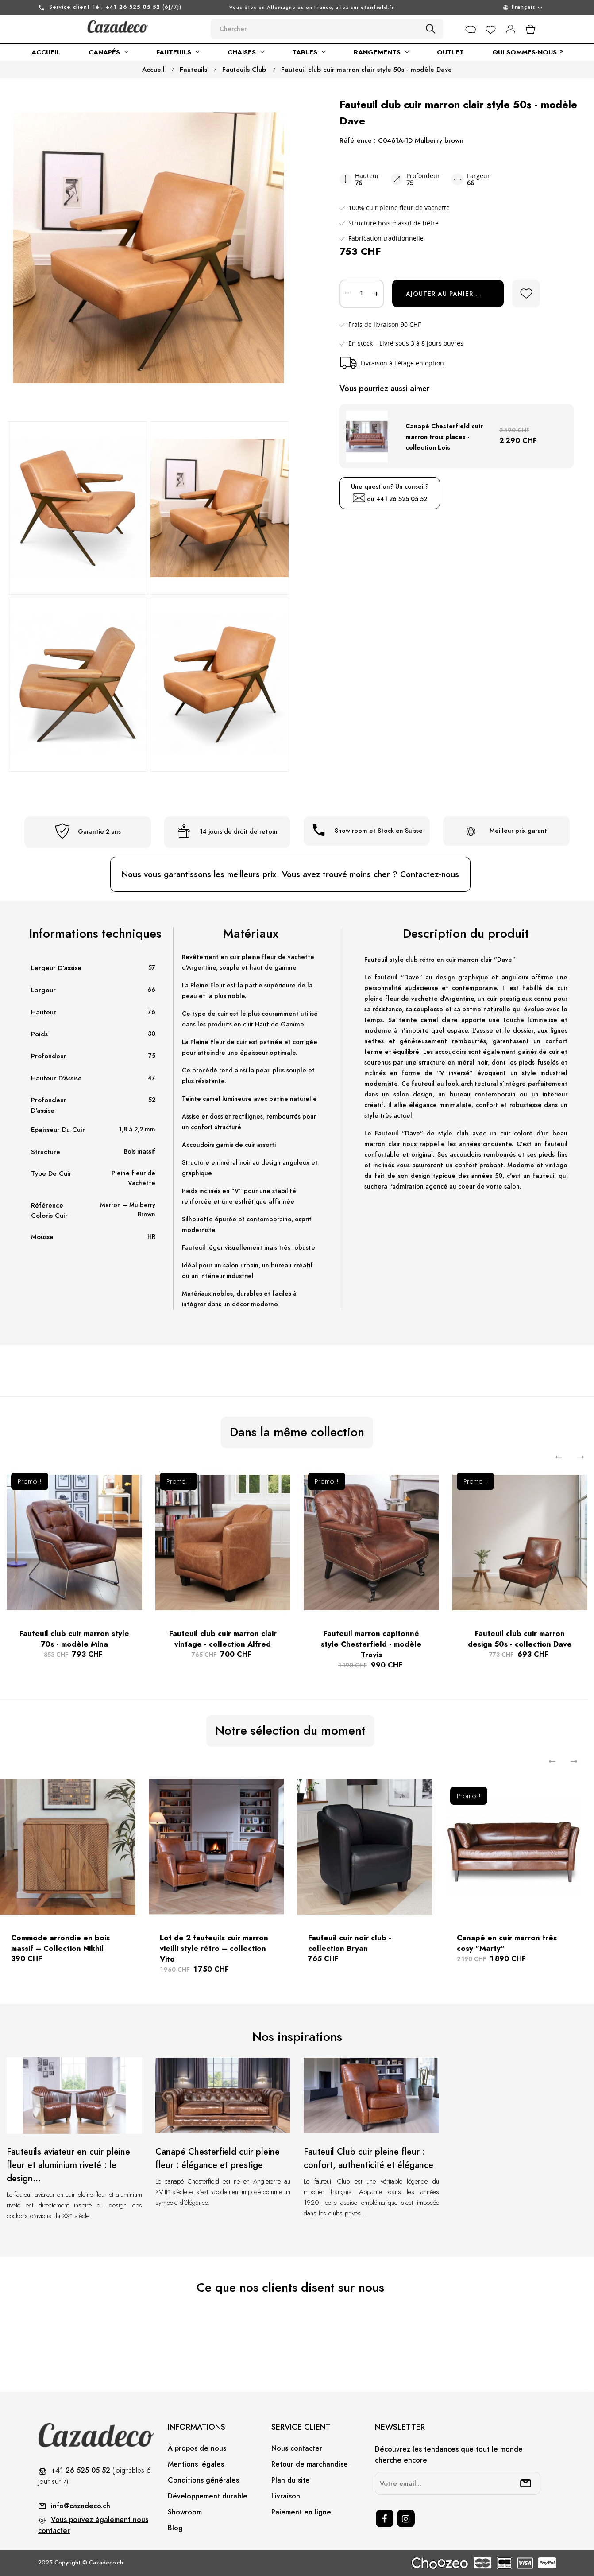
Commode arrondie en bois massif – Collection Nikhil (60, 1943)
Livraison (285, 2496)
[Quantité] (362, 293)
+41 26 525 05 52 (401, 499)
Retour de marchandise (309, 2464)
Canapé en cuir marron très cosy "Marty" (507, 1943)
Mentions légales (196, 2464)
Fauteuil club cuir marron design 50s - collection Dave (520, 1638)
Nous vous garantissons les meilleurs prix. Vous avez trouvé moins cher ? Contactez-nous (290, 874)
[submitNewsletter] (526, 2483)
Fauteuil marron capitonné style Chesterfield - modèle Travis (371, 1644)
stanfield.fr (377, 7)
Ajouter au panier (449, 294)
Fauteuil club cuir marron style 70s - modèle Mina (74, 1638)
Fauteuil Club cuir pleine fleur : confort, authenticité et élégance (368, 2158)
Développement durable (207, 2496)
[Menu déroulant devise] (484, 7)
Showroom (185, 2512)
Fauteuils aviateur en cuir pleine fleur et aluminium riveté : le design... (68, 2164)
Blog (175, 2528)
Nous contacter (296, 2448)
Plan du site (290, 2480)
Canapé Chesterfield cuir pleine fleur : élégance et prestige (217, 2158)
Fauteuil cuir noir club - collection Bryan (349, 1943)
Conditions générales (203, 2480)
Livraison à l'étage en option (402, 363)
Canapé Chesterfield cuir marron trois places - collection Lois (444, 437)
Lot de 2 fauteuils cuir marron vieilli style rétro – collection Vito (214, 1948)
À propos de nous (197, 2448)
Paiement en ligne (301, 2512)
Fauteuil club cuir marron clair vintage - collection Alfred (223, 1638)
